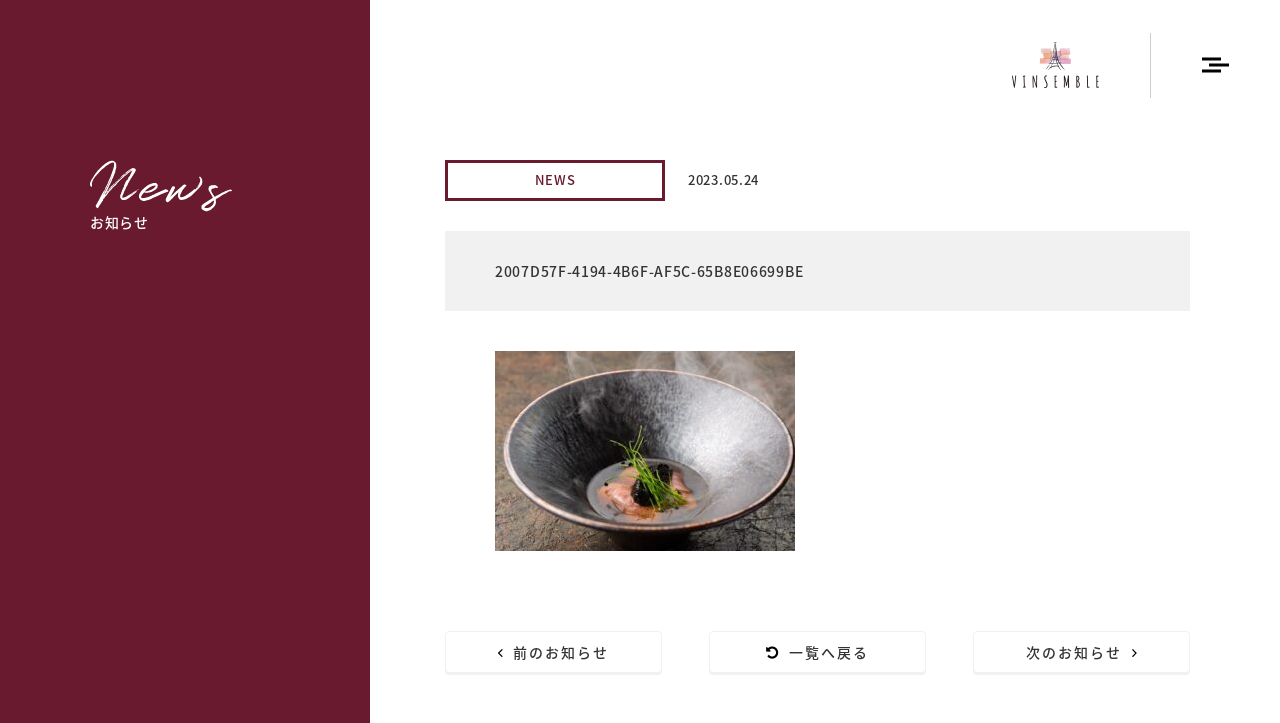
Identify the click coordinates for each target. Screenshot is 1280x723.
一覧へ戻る (818, 652)
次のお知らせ (1082, 652)
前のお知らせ (554, 652)
